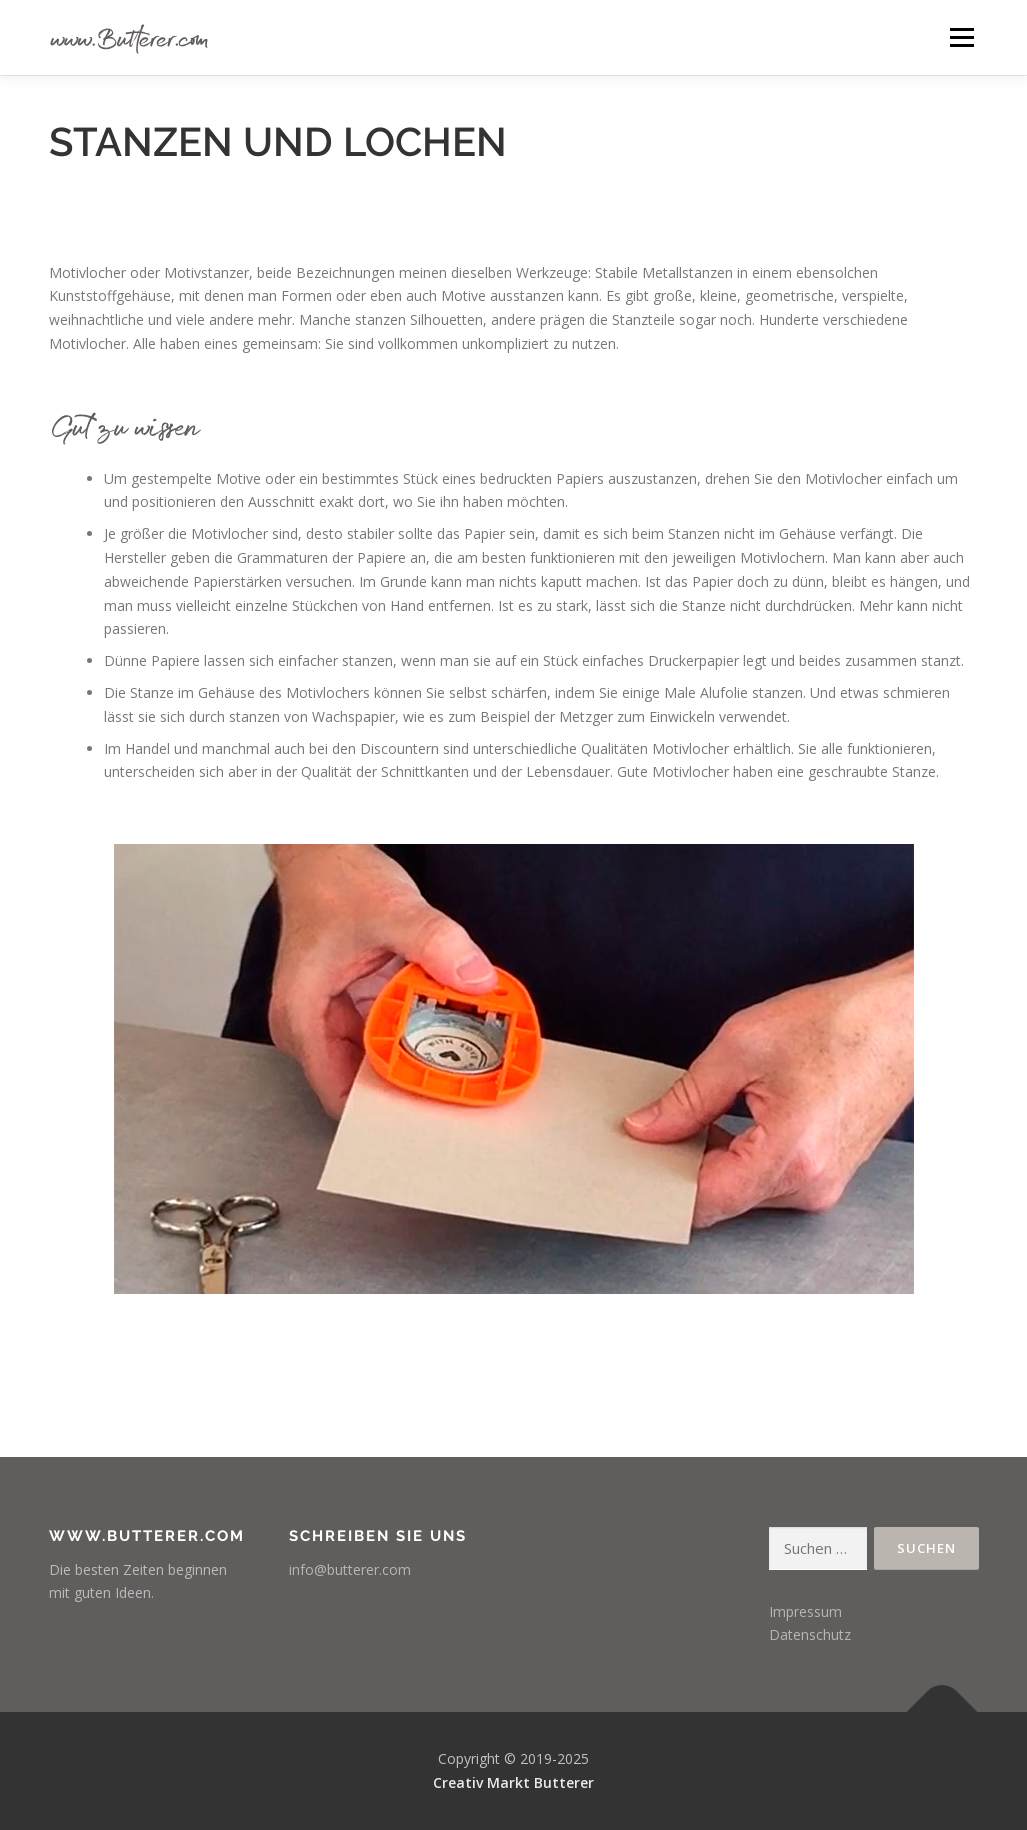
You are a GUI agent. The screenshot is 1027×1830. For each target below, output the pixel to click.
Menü (961, 37)
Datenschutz (810, 1634)
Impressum (805, 1611)
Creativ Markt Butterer (513, 1782)
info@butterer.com (350, 1569)
